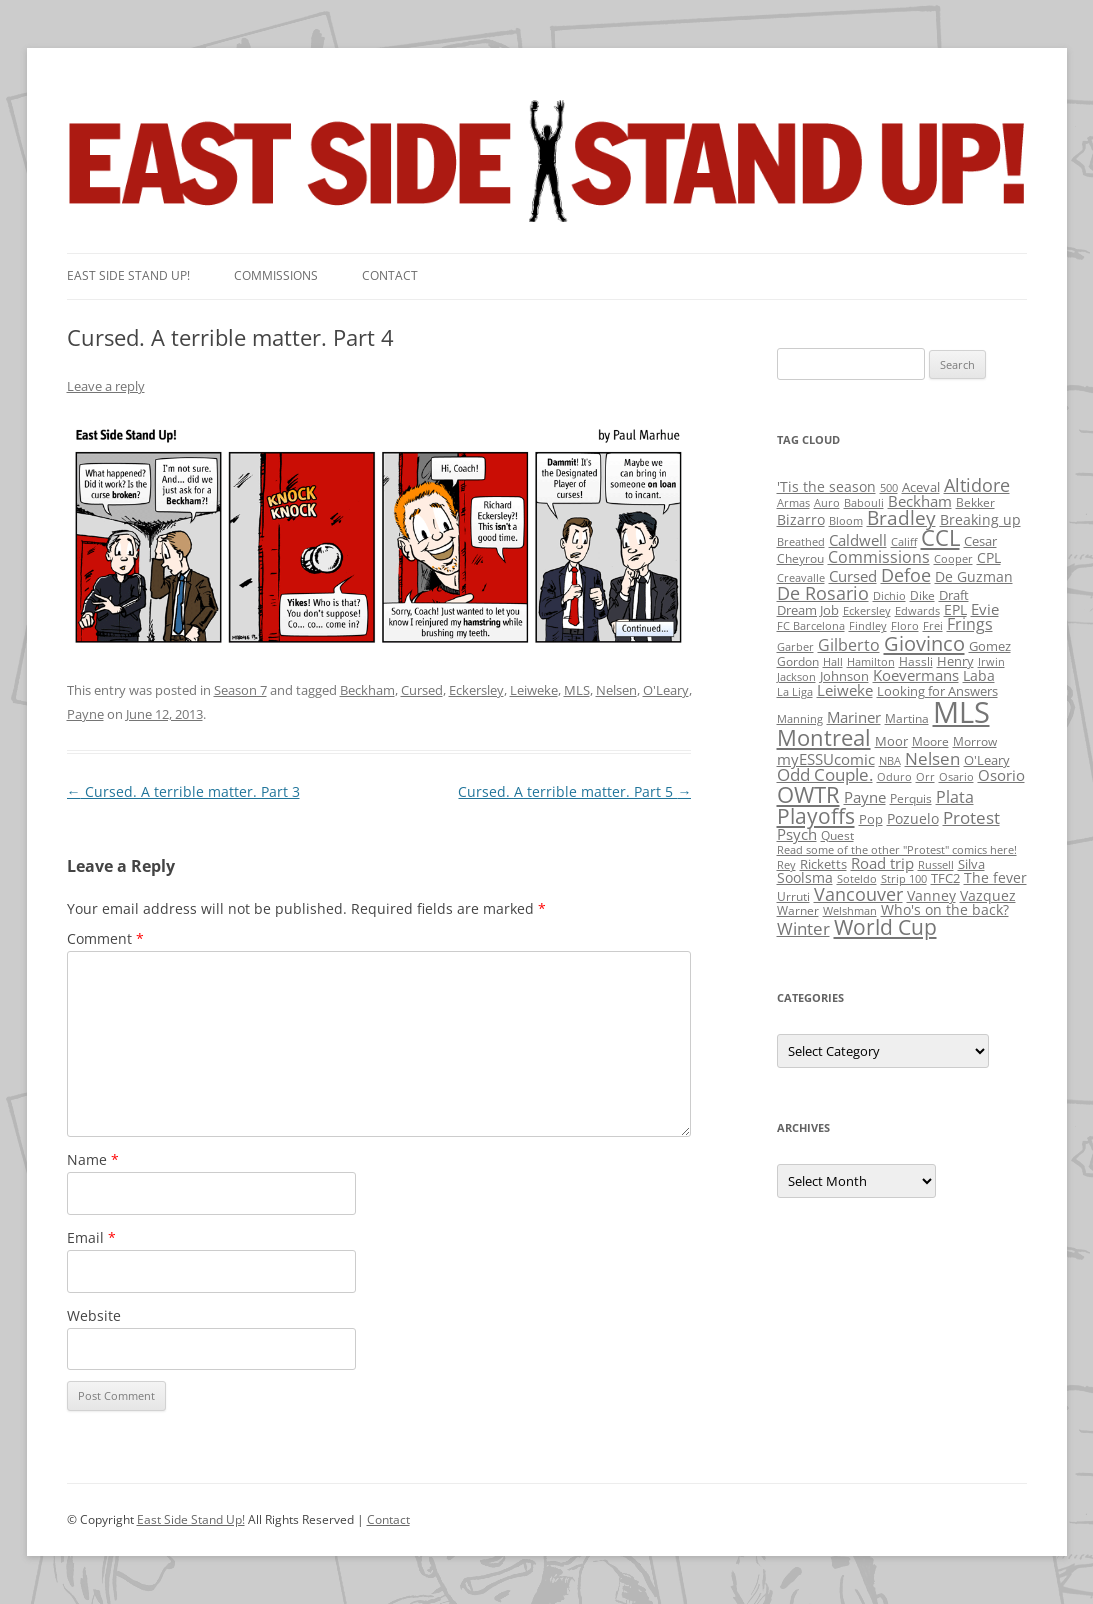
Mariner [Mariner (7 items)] (854, 717)
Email (91, 1237)
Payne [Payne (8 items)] (865, 797)
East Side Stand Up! (191, 1519)
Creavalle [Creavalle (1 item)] (801, 578)
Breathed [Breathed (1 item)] (801, 542)
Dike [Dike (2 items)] (922, 595)
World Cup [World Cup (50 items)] (885, 927)
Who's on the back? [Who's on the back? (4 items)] (945, 909)
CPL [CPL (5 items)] (989, 557)
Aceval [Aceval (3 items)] (921, 487)
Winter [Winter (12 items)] (803, 928)
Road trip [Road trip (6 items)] (882, 863)
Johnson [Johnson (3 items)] (844, 676)
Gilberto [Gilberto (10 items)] (849, 645)
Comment (105, 938)
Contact (390, 275)
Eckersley (476, 690)
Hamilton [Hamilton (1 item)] (871, 662)
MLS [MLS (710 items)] (961, 712)
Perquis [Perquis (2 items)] (911, 798)
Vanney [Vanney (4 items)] (931, 895)
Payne (85, 714)
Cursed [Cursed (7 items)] (853, 576)
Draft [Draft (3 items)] (954, 595)
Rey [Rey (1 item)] (786, 865)
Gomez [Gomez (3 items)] (990, 646)
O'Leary (666, 690)
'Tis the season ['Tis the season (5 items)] (826, 486)
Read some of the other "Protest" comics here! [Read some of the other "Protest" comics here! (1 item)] (897, 850)
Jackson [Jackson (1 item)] (796, 677)
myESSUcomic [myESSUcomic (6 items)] (826, 759)
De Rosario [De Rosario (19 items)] (823, 593)
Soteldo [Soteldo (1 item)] (857, 879)
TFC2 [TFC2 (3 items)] (945, 878)
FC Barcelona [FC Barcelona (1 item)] (811, 626)
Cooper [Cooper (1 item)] (953, 559)
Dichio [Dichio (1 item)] (889, 596)
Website (94, 1315)
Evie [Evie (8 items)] (985, 609)
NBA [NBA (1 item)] (890, 761)
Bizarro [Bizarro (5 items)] (801, 519)
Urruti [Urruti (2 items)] (793, 896)
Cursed (422, 690)
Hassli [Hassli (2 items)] (916, 661)
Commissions (276, 275)
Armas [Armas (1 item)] (793, 503)
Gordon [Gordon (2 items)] (798, 661)
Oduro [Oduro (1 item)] (894, 777)
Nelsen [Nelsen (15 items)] (932, 758)
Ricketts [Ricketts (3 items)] (823, 864)
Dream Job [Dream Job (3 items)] (808, 610)
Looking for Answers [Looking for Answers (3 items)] (937, 691)
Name (93, 1159)
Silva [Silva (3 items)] (971, 864)
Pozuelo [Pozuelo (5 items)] (913, 818)
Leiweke (534, 690)
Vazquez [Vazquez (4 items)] (988, 895)
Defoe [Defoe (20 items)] (906, 575)
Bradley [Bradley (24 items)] (901, 517)
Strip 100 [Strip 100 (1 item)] (904, 879)
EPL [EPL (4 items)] (955, 609)
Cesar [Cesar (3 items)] (980, 541)
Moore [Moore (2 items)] (930, 741)
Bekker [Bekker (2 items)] (975, 502)
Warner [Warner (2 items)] (798, 910)
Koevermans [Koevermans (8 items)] (916, 675)
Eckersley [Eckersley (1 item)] (867, 611)
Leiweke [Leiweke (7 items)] (845, 690)
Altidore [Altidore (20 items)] (977, 485)
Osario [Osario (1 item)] (956, 777)
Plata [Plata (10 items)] (955, 797)
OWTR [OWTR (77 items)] (808, 794)
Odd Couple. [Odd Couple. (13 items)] (825, 774)
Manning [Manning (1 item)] (800, 719)
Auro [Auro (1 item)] (827, 503)
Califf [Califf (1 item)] (904, 542)
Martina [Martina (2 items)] (907, 718)
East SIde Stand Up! (128, 275)
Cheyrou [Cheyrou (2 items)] (800, 558)
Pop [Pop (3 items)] (871, 819)
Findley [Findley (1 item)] (868, 626)
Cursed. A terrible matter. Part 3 (183, 791)
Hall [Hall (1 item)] (833, 662)
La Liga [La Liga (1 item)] (795, 692)
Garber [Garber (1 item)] (795, 647)
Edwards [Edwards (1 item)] (917, 611)
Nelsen (616, 690)
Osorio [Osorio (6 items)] (1001, 775)
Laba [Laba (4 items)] (979, 675)
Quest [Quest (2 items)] (837, 835)
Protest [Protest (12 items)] (971, 817)
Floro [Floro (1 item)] (905, 626)
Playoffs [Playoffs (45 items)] (816, 816)
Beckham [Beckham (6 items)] (920, 501)
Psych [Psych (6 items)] (797, 834)
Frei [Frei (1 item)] (933, 626)
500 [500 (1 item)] (889, 488)
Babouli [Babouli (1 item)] (864, 503)
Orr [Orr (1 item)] (925, 777)
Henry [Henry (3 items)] (955, 661)
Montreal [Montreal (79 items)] (824, 737)
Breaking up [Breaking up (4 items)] (980, 519)
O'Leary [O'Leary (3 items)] (987, 760)
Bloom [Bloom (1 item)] (846, 521)
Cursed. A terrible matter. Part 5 (574, 791)
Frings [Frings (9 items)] (970, 624)
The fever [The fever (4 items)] (995, 877)
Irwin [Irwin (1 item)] (991, 662)
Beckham (367, 690)
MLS (577, 690)
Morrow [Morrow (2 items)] (975, 741)
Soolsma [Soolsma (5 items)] (805, 877)
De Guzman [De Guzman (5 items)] (974, 576)
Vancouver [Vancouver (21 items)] (858, 893)
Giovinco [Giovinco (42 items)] (924, 643)
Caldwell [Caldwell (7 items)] (858, 540)
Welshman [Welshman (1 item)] (850, 911)
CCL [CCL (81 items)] (940, 537)
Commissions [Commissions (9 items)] (879, 557)
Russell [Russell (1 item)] (936, 865)
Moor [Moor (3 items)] (891, 741)
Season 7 (240, 690)
